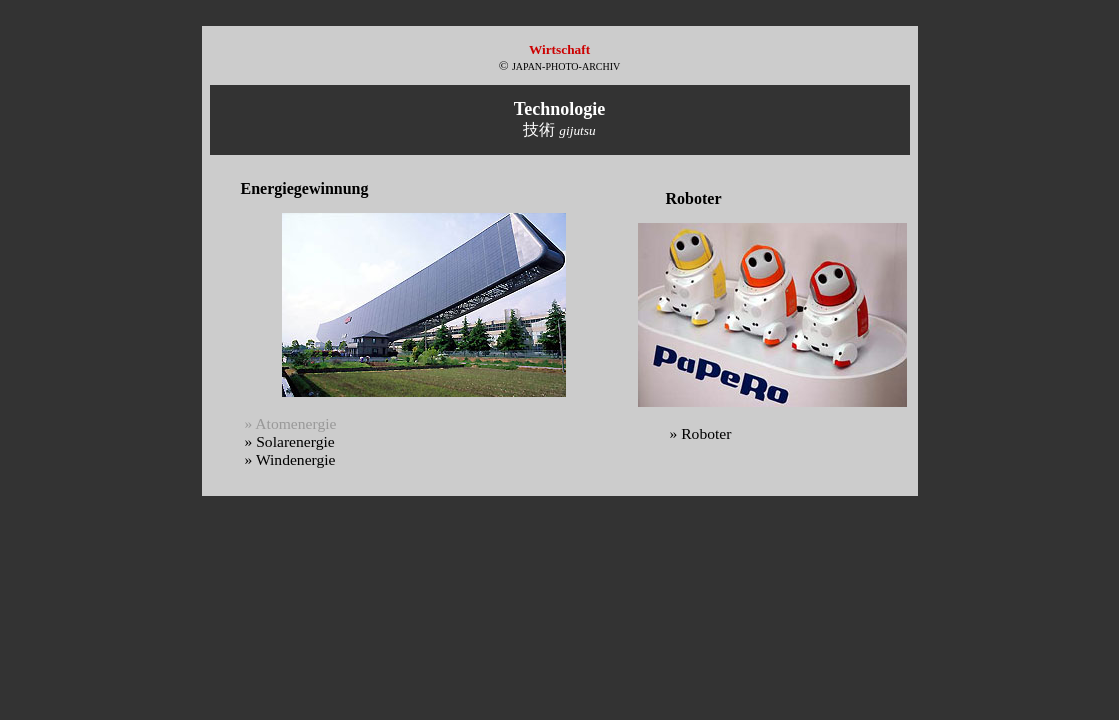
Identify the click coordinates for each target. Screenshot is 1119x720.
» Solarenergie (290, 441)
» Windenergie (290, 459)
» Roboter (701, 433)
